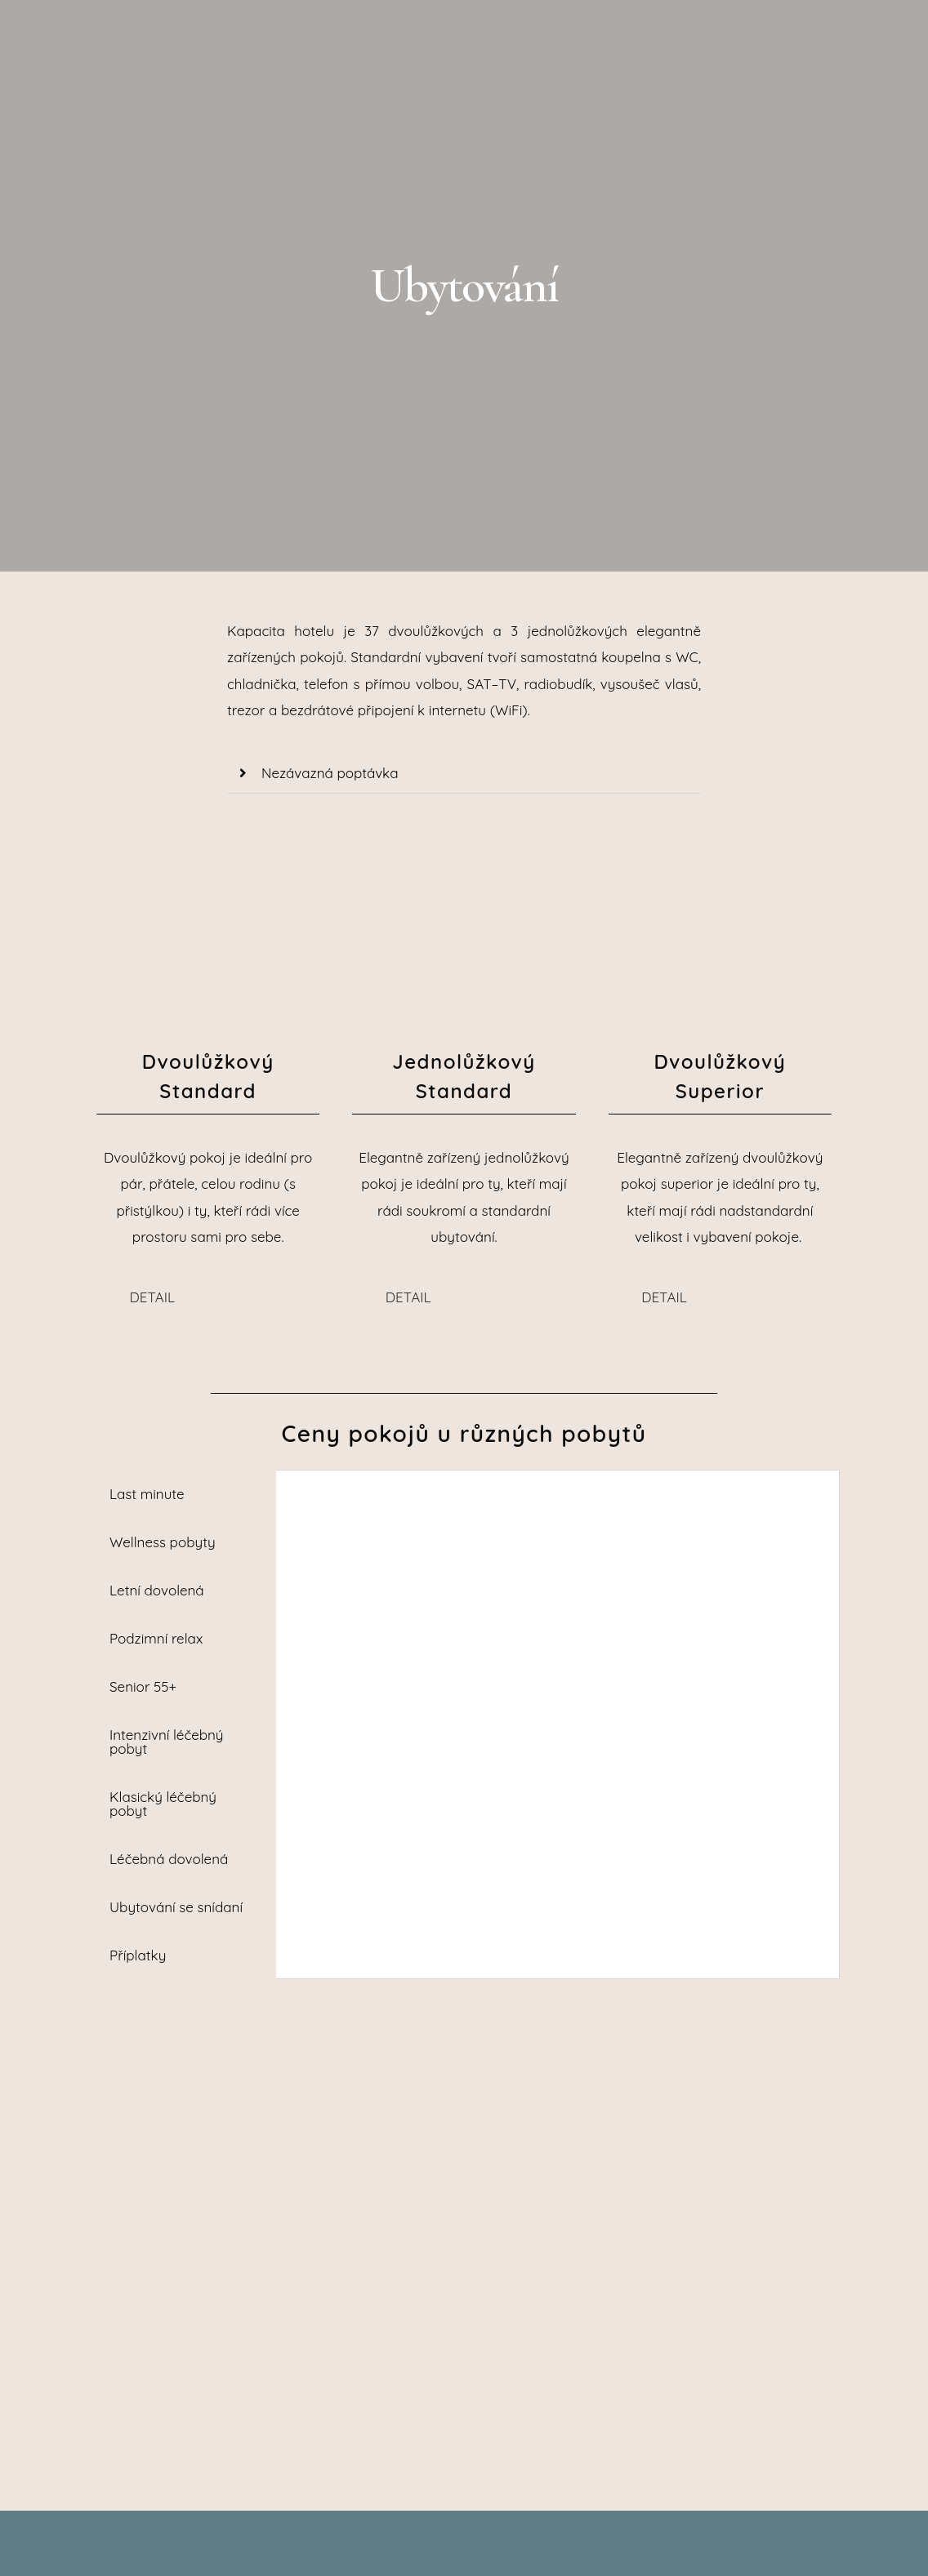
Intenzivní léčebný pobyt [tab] (166, 1741)
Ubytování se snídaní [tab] (176, 1906)
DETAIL (153, 1297)
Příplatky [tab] (137, 1955)
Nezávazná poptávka (329, 772)
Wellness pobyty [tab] (162, 1541)
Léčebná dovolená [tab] (168, 1858)
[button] (464, 774)
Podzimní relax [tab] (156, 1638)
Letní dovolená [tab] (156, 1590)
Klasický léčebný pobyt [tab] (162, 1803)
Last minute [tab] (147, 1493)
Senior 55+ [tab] (142, 1686)
